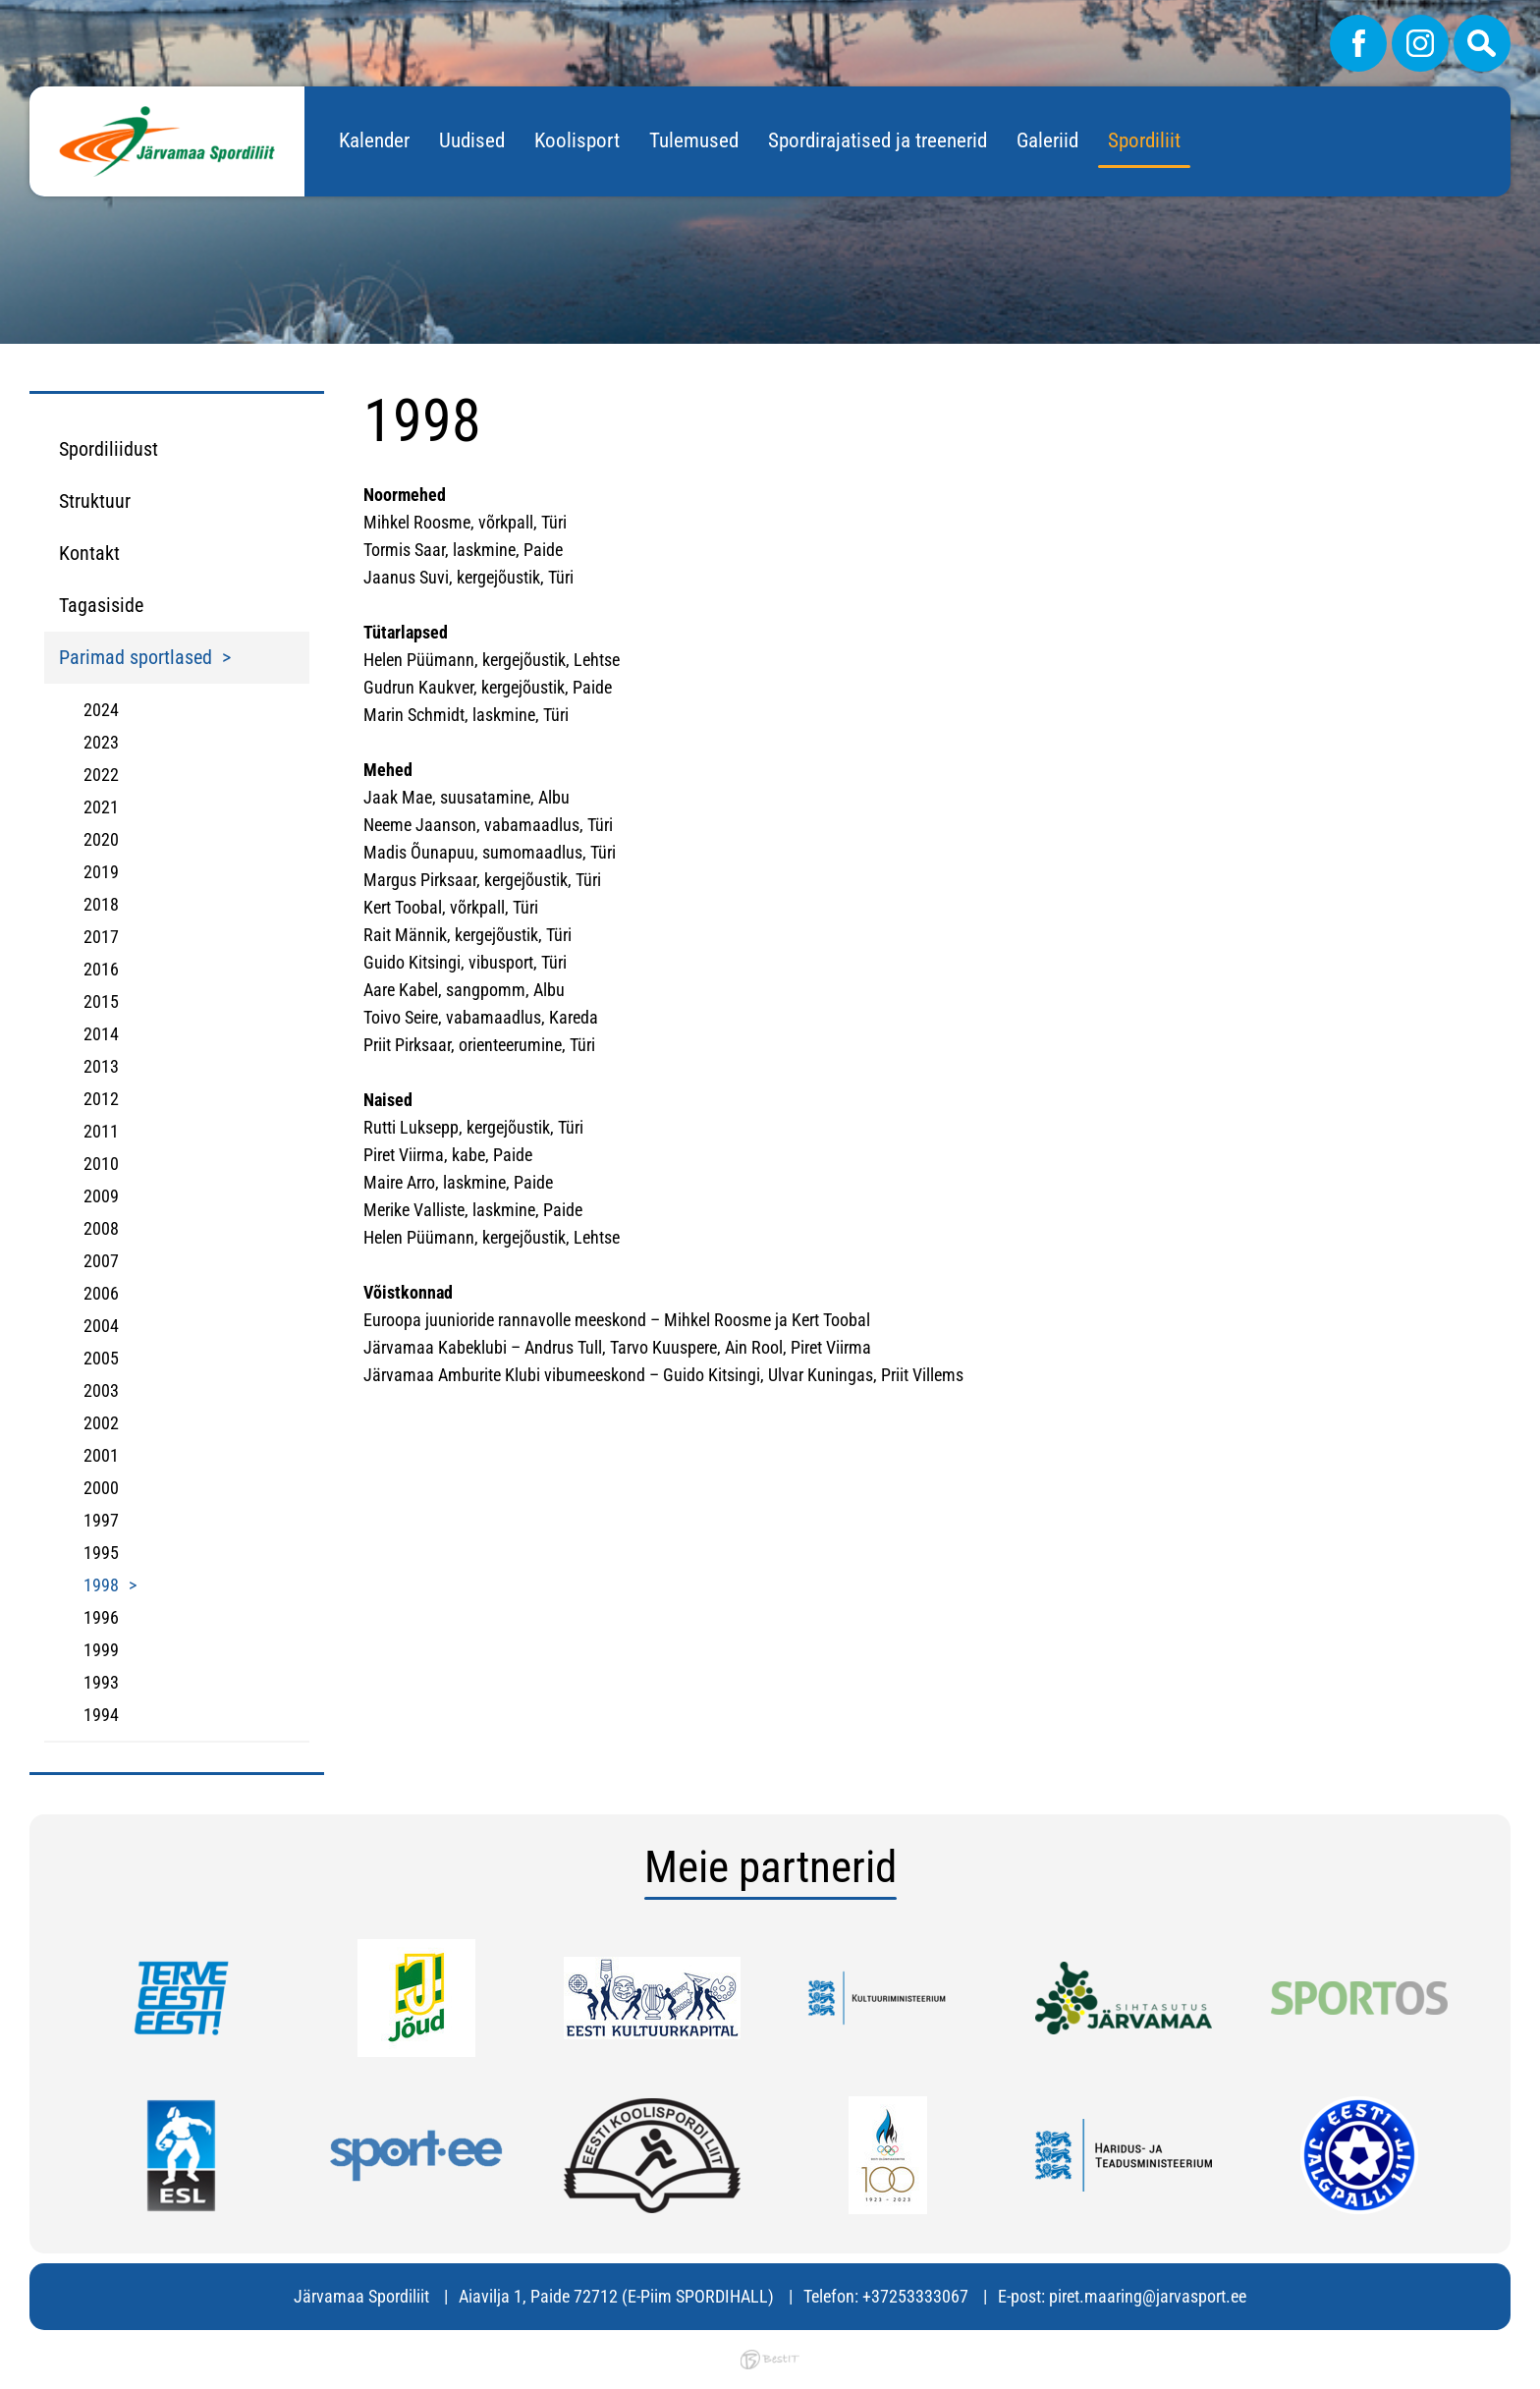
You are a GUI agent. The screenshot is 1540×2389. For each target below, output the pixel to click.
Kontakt (89, 553)
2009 (101, 1196)
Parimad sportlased (135, 657)
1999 (101, 1649)
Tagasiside (101, 605)
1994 (101, 1714)
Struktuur (95, 501)
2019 (101, 871)
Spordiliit (1144, 140)
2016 (101, 969)
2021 (101, 807)
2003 (101, 1390)
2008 (101, 1228)
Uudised (472, 140)
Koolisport (577, 140)
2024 (101, 709)
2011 (101, 1131)
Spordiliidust (108, 449)
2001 (101, 1455)
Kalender (374, 140)
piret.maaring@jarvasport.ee (1147, 2296)
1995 (101, 1552)
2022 (101, 774)
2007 (101, 1260)
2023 (101, 742)
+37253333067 (915, 2296)
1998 (101, 1585)
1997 (101, 1520)
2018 (101, 904)
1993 (101, 1682)
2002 (101, 1423)
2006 (101, 1293)
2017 (101, 936)
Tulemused (694, 140)
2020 (101, 839)
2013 (101, 1066)
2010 (101, 1163)
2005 (101, 1358)
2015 (101, 1001)
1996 (101, 1617)
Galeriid (1047, 140)
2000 (101, 1487)
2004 (101, 1325)
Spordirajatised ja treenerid (877, 140)
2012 (101, 1098)
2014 (101, 1034)
